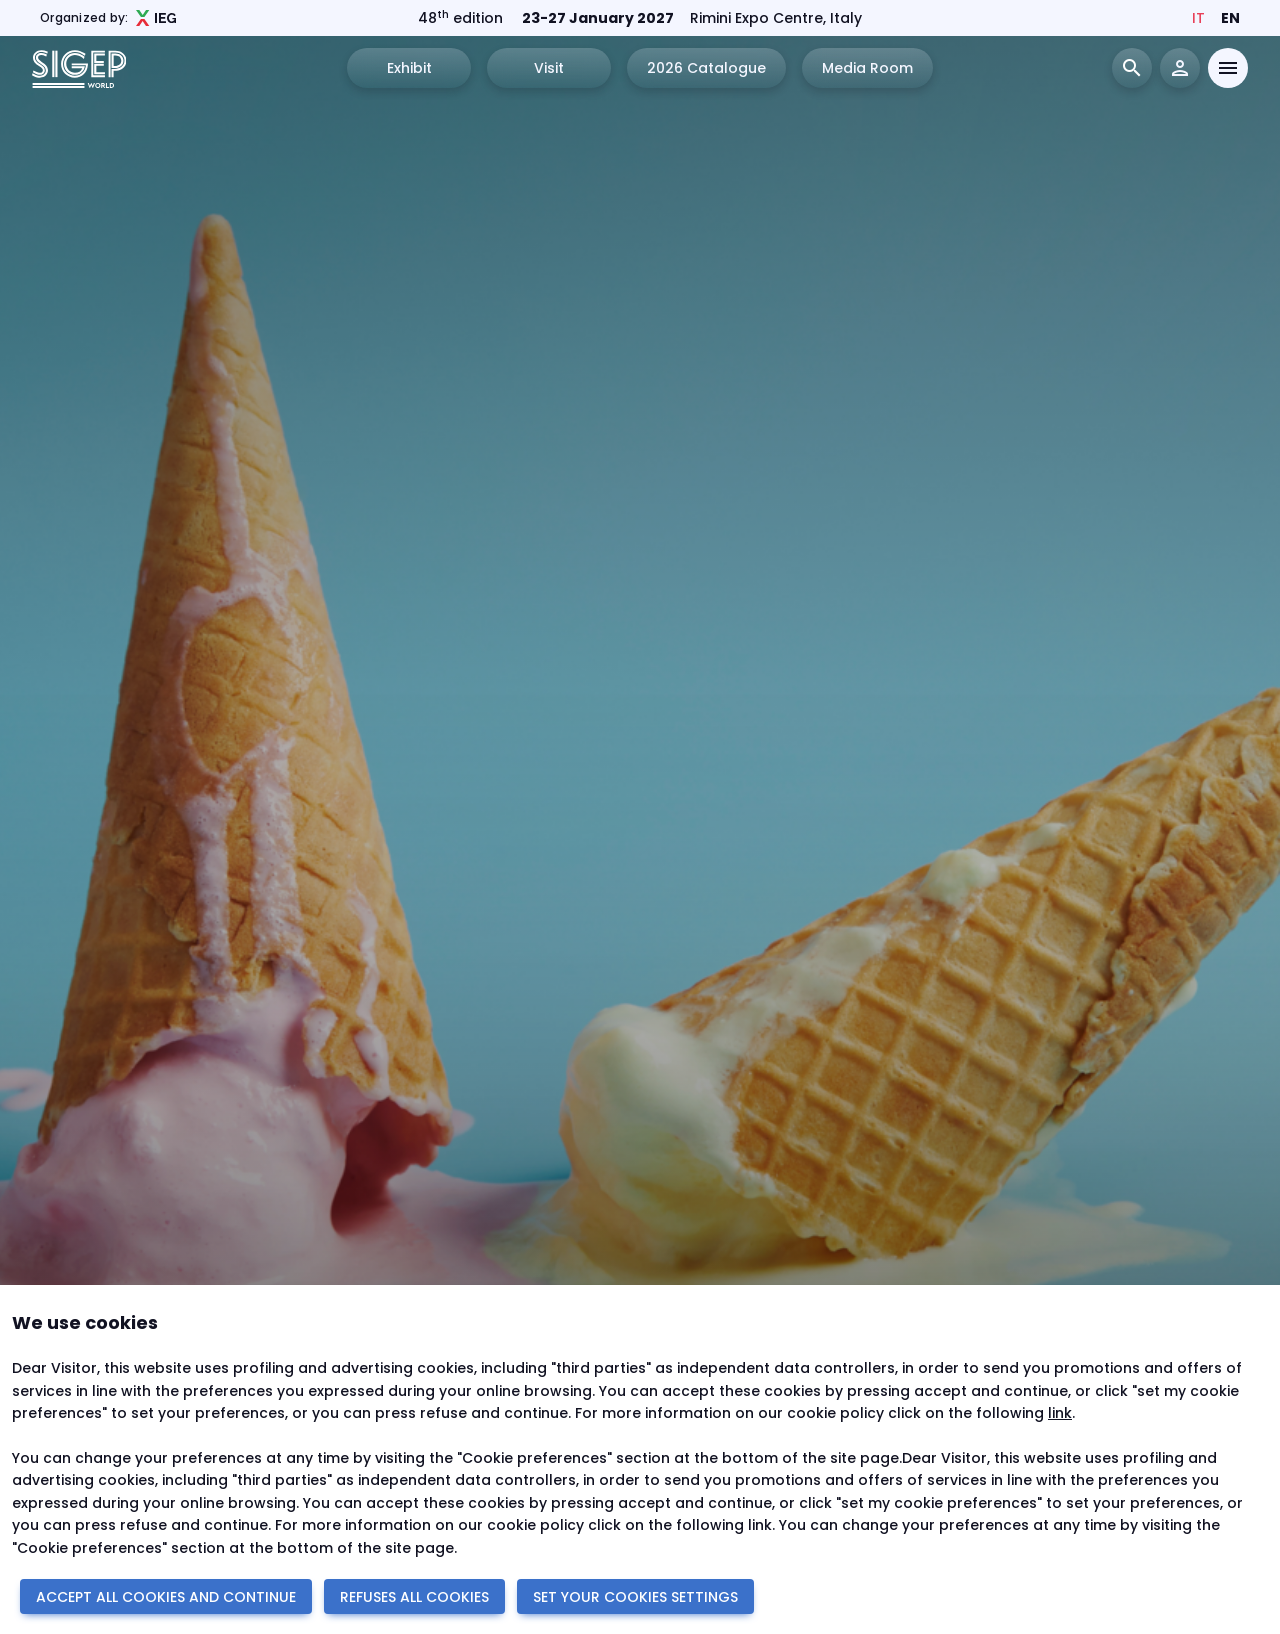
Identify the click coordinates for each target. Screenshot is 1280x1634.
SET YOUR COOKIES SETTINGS (635, 1597)
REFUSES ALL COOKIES (414, 1597)
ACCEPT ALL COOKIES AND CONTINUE (166, 1597)
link (1060, 1413)
